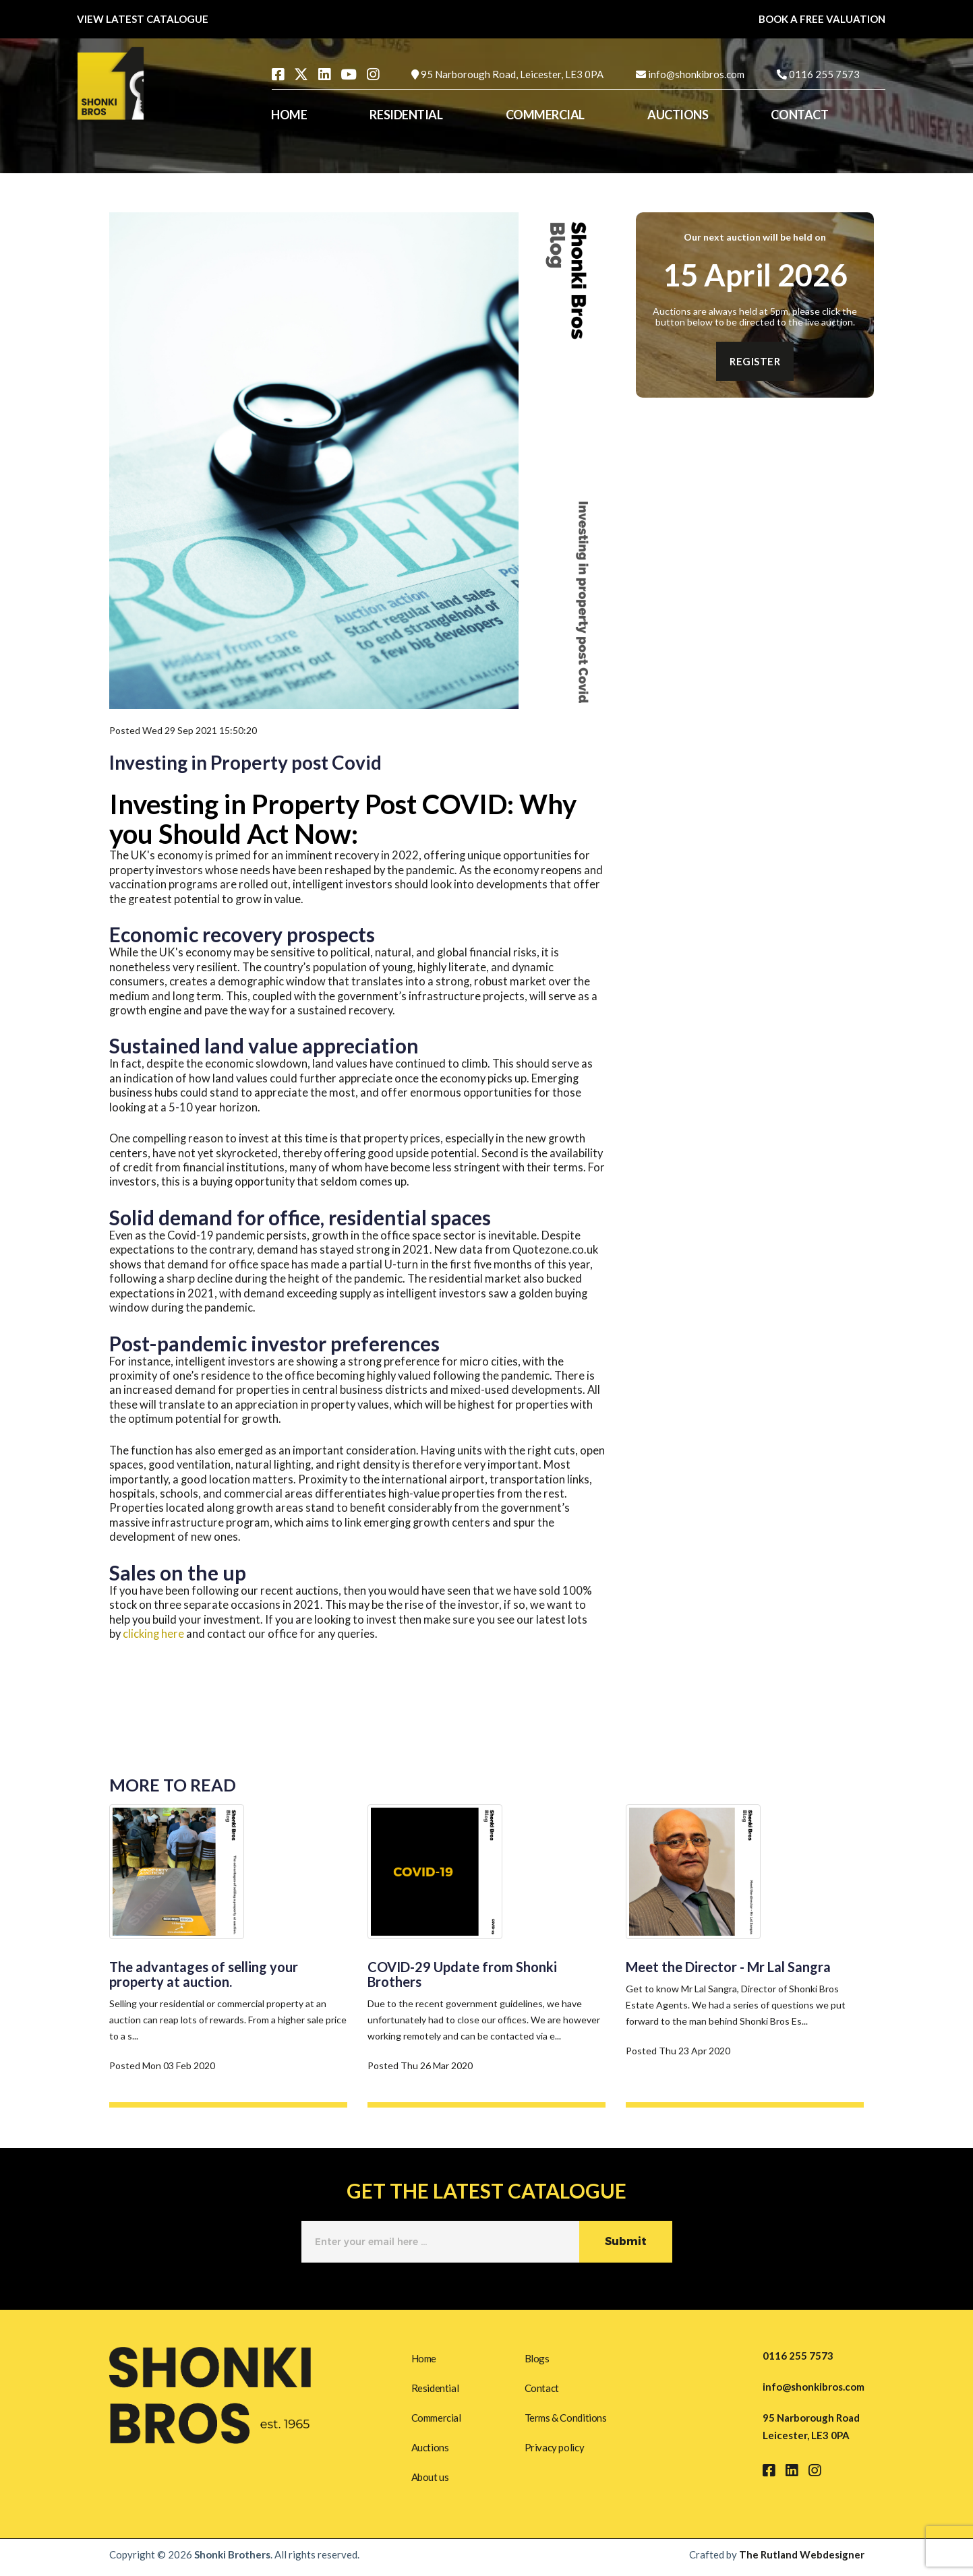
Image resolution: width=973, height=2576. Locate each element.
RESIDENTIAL (406, 114)
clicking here (153, 1633)
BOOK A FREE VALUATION (822, 19)
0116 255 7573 (824, 74)
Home (423, 2356)
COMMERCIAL (545, 114)
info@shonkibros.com (696, 74)
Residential (435, 2387)
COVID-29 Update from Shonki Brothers (462, 1974)
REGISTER (755, 361)
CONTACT (799, 114)
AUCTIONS (677, 114)
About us (430, 2480)
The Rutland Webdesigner (801, 2560)
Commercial (436, 2418)
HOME (289, 114)
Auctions (430, 2449)
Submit (626, 2242)
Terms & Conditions (566, 2418)
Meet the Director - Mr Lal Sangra (728, 1967)
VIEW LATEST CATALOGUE (142, 19)
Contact (542, 2387)
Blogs (537, 2356)
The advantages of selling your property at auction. (203, 1974)
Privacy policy (555, 2449)
